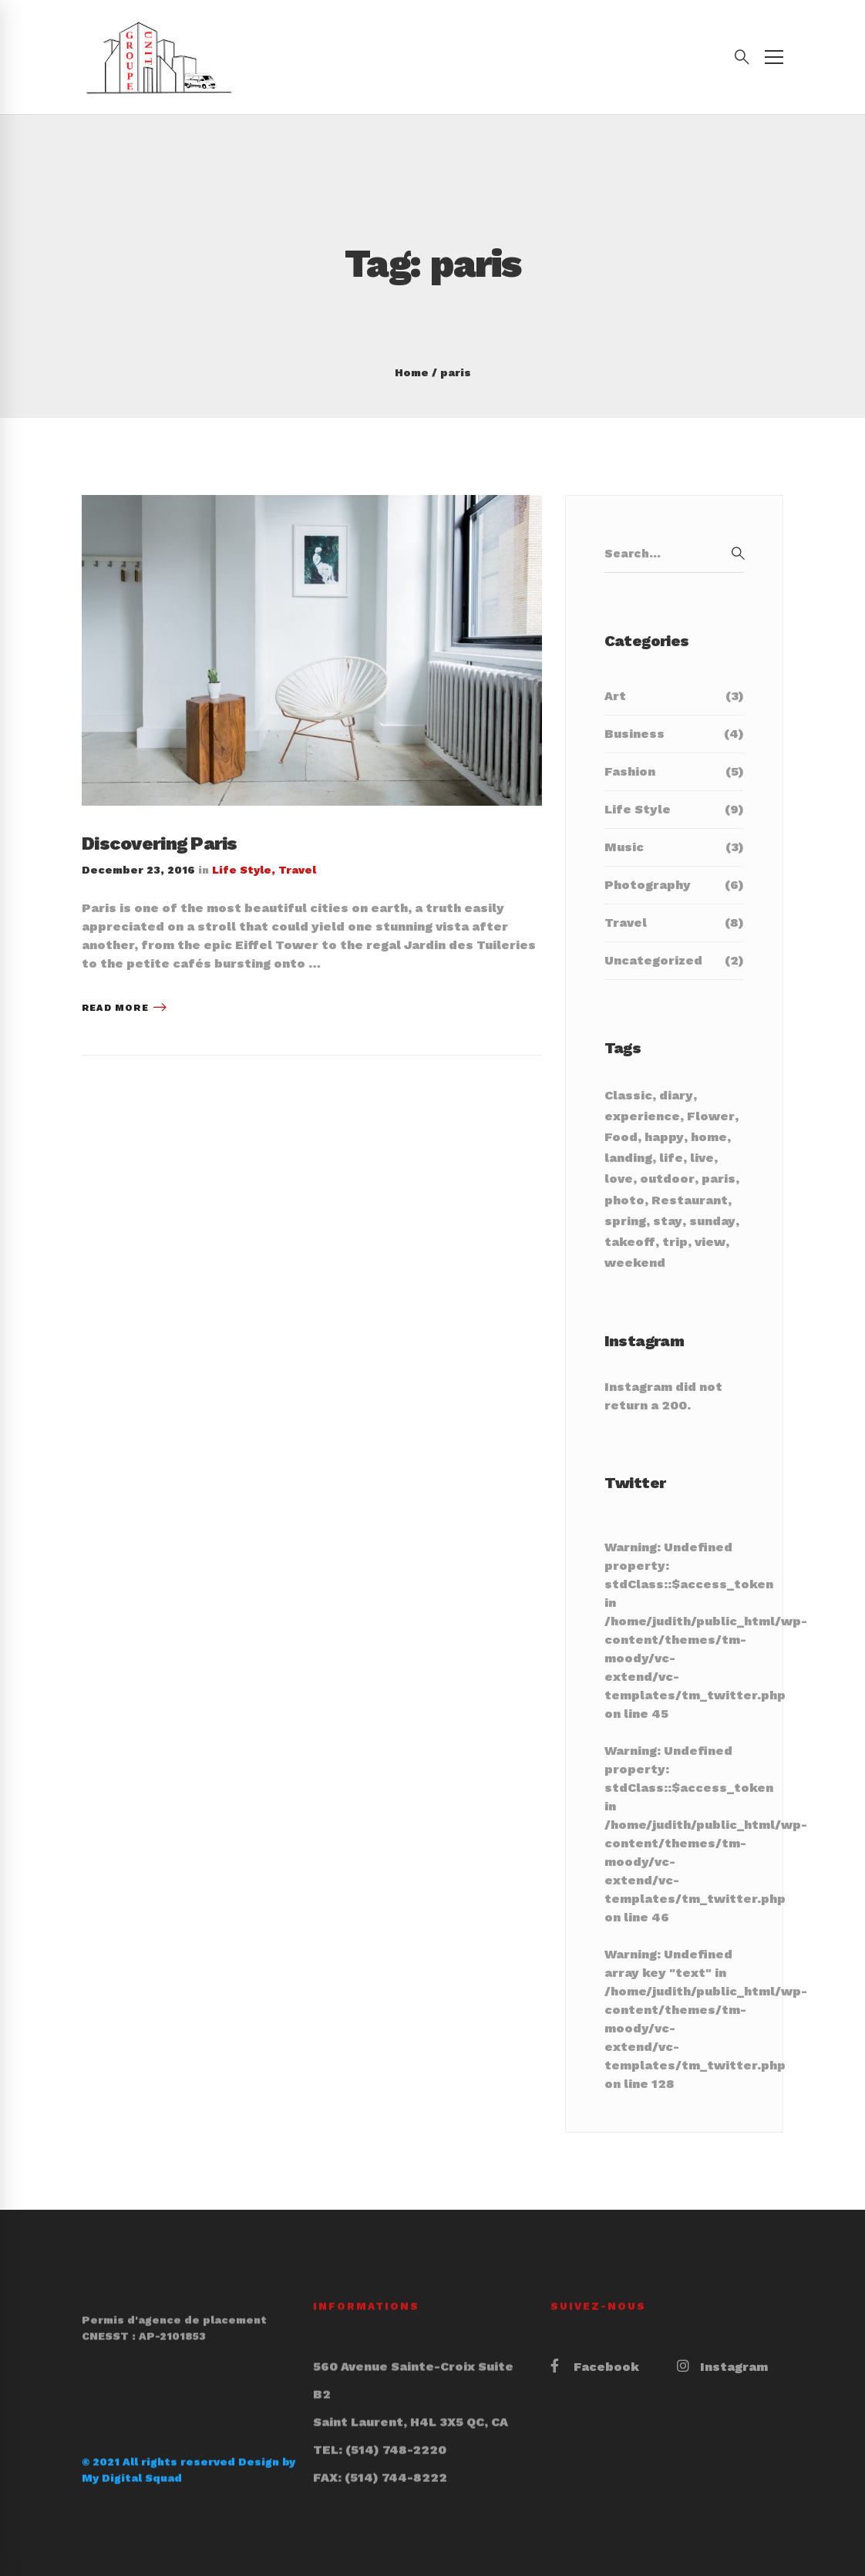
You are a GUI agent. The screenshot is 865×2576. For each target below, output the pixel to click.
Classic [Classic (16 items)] (628, 1095)
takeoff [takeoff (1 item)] (629, 1241)
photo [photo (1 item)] (624, 1200)
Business (674, 734)
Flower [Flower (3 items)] (711, 1116)
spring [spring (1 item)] (625, 1221)
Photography (674, 885)
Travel (297, 870)
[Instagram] (722, 2367)
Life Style (241, 870)
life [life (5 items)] (671, 1157)
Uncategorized (674, 960)
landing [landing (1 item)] (628, 1157)
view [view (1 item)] (710, 1241)
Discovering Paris (159, 843)
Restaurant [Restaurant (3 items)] (689, 1200)
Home (412, 372)
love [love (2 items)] (618, 1178)
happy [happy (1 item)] (664, 1137)
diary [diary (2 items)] (676, 1095)
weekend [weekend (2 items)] (634, 1262)
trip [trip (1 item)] (675, 1241)
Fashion (674, 772)
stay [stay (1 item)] (667, 1221)
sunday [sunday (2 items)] (712, 1221)
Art (674, 696)
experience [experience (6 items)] (642, 1116)
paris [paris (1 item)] (718, 1178)
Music (674, 847)
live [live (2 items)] (702, 1157)
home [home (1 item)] (709, 1137)
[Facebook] (595, 2367)
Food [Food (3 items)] (621, 1137)
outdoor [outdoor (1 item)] (667, 1178)
